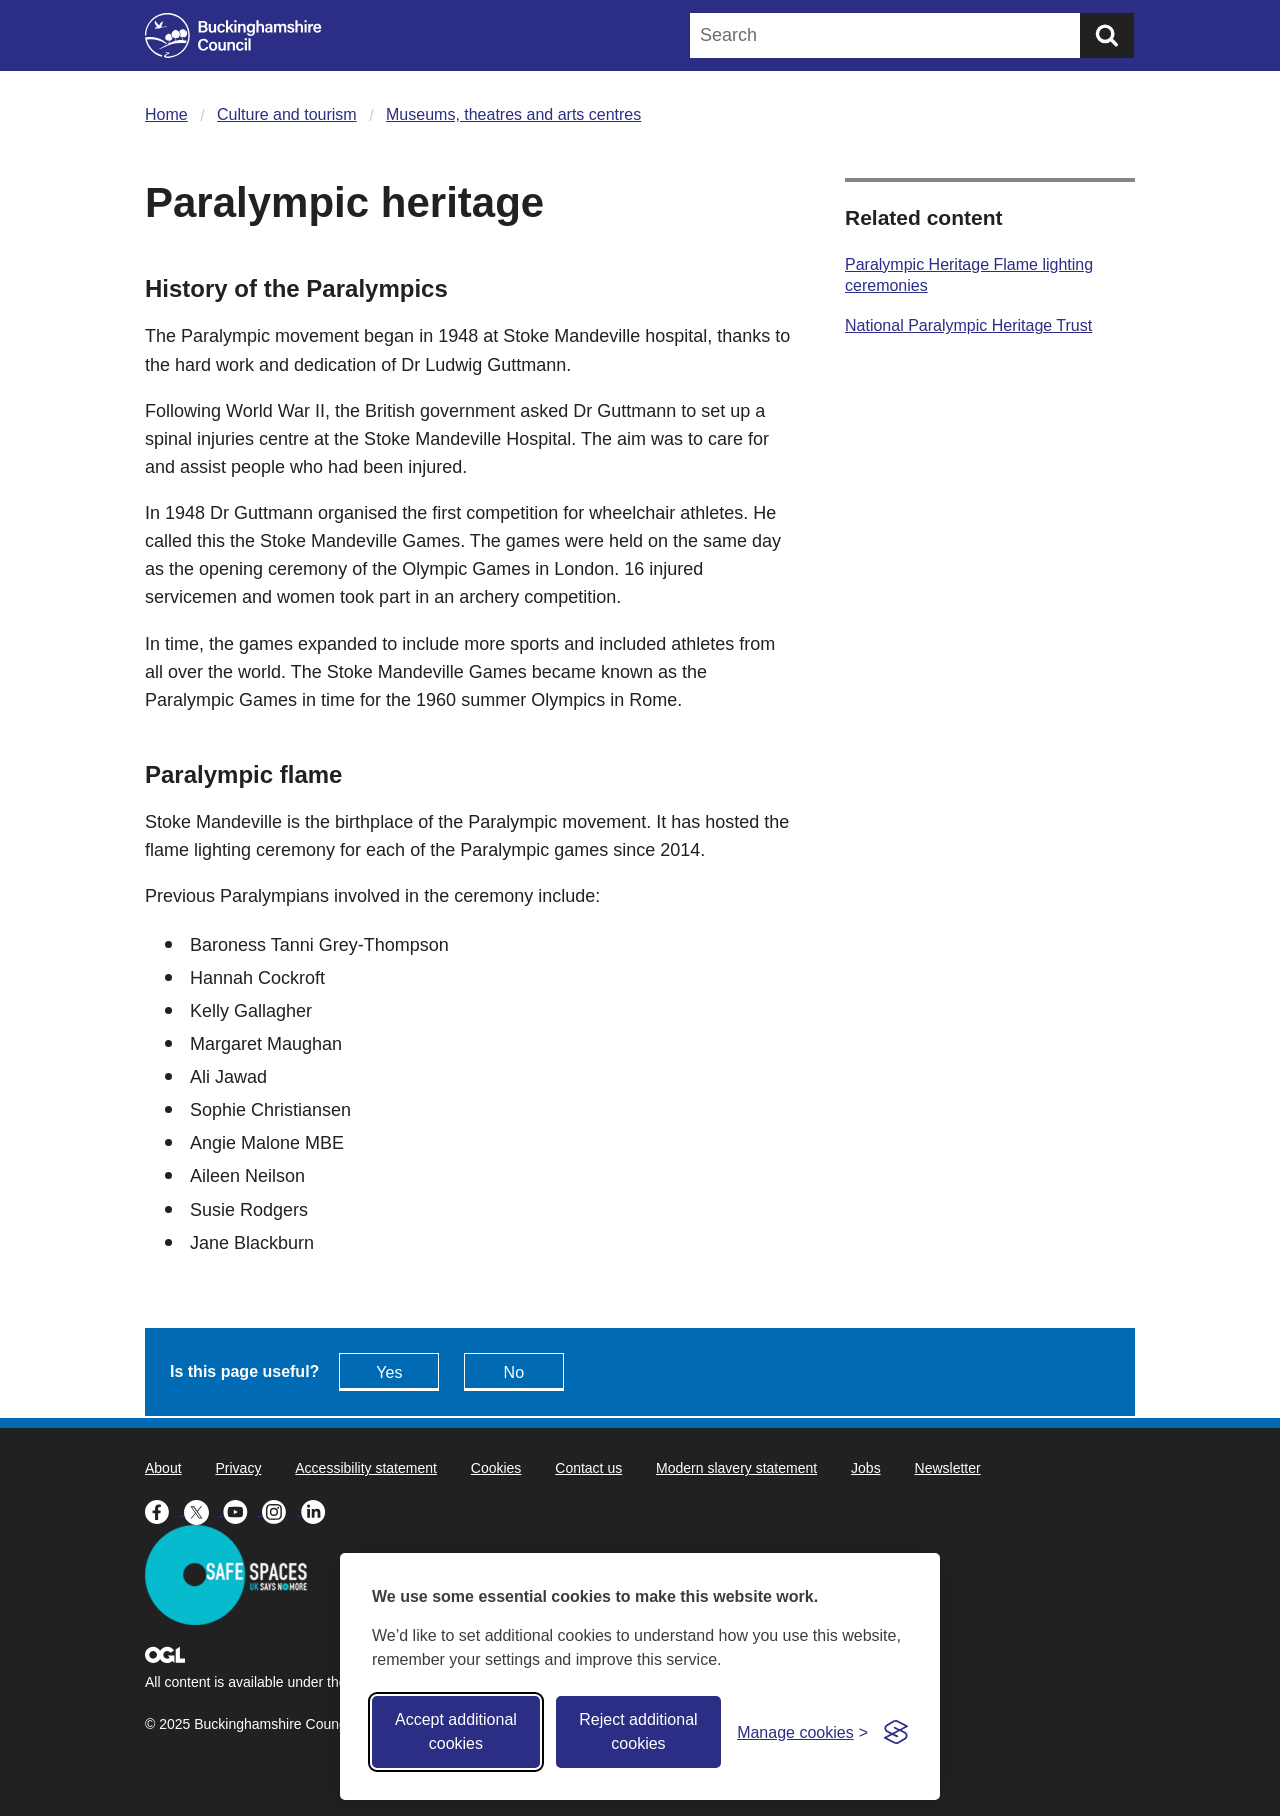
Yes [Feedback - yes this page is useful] (389, 1372)
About (163, 1468)
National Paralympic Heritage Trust (968, 325)
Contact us (588, 1468)
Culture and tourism (287, 114)
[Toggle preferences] (802, 1732)
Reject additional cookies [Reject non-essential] (638, 1731)
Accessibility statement (366, 1468)
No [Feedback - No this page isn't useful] (514, 1372)
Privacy (238, 1468)
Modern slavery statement (736, 1468)
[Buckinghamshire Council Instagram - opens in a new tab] (281, 1510)
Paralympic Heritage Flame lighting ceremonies (969, 275)
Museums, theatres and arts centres (513, 114)
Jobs (866, 1468)
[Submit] (1107, 35)
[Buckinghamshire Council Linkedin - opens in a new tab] (318, 1510)
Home (166, 114)
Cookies (496, 1468)
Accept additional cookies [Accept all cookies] (456, 1731)
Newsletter (948, 1468)
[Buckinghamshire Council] (233, 35)
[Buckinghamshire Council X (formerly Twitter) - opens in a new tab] (203, 1510)
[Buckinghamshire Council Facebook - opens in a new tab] (164, 1510)
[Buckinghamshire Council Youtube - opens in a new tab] (242, 1510)
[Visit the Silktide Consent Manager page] (896, 1732)
